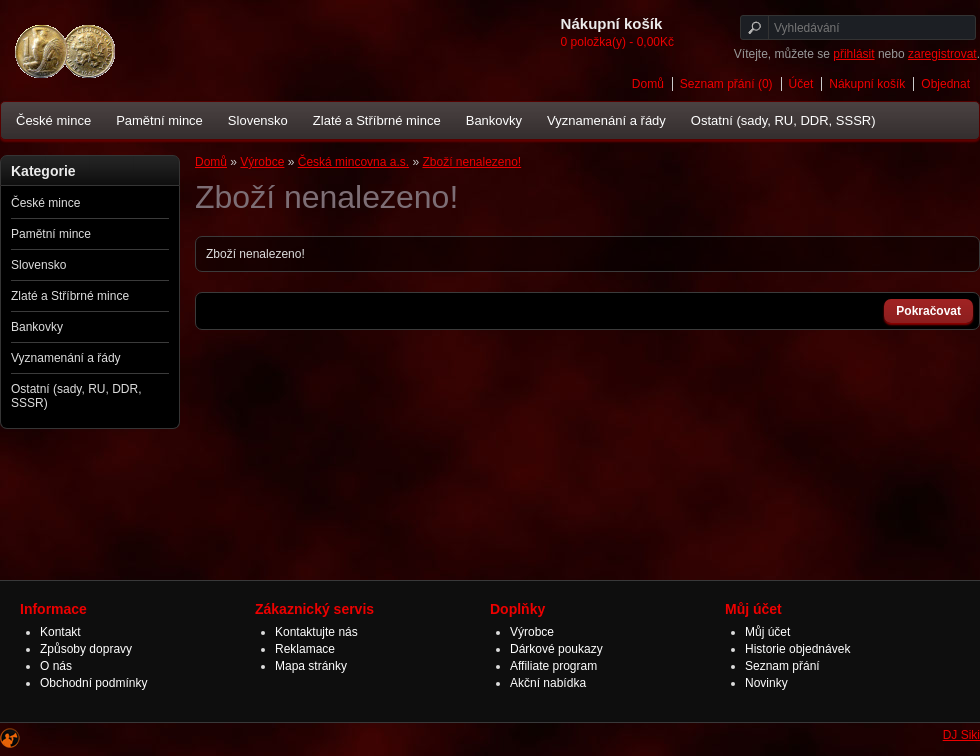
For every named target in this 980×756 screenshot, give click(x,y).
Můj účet (767, 632)
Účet (801, 84)
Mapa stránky (311, 666)
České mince (53, 120)
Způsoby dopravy (86, 649)
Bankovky (494, 120)
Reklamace (305, 649)
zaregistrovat (942, 54)
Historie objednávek (797, 649)
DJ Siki (961, 735)
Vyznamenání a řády (606, 120)
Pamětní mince (159, 120)
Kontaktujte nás (316, 632)
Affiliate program (553, 666)
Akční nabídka (548, 683)
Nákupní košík (867, 84)
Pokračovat (928, 311)
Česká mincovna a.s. (353, 162)
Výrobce (262, 162)
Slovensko (258, 120)
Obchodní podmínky (93, 683)
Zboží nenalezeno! (471, 162)
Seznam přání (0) (726, 84)
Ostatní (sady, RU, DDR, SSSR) (783, 120)
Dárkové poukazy (556, 649)
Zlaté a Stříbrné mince (377, 120)
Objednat (945, 84)
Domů (648, 84)
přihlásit (853, 54)
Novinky (766, 683)
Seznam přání (782, 666)
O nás (56, 666)
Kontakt (60, 632)
